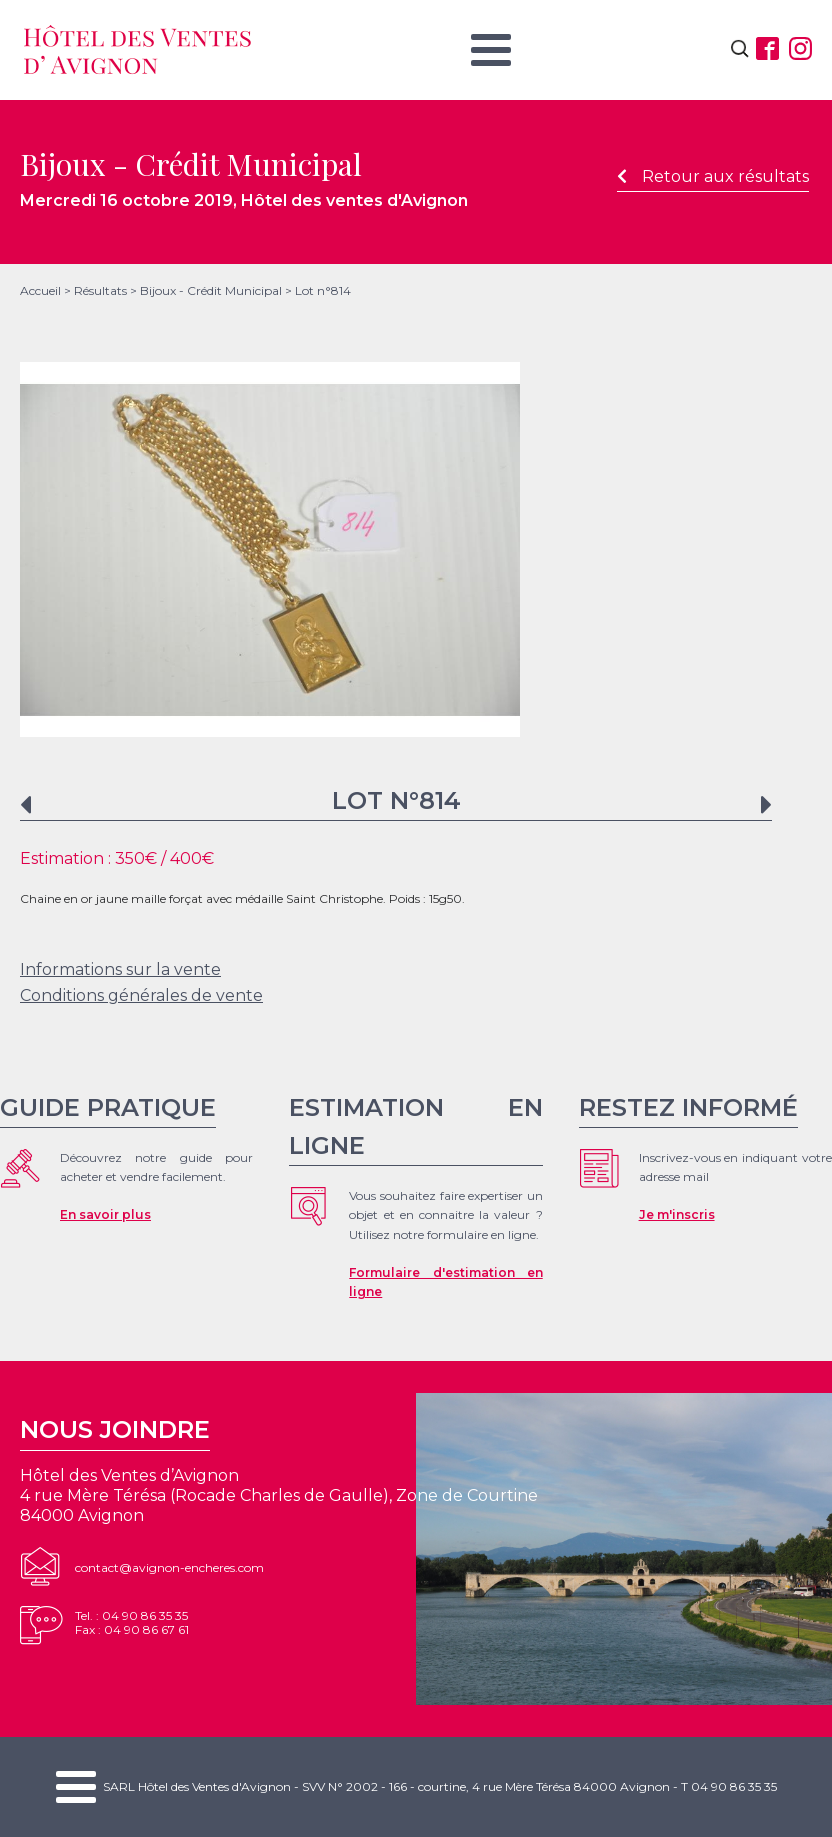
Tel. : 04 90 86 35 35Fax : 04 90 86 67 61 (132, 1622)
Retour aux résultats (713, 176)
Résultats (100, 290)
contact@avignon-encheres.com (169, 1567)
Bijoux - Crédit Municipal (211, 290)
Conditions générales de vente (141, 995)
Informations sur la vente (120, 969)
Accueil (40, 290)
